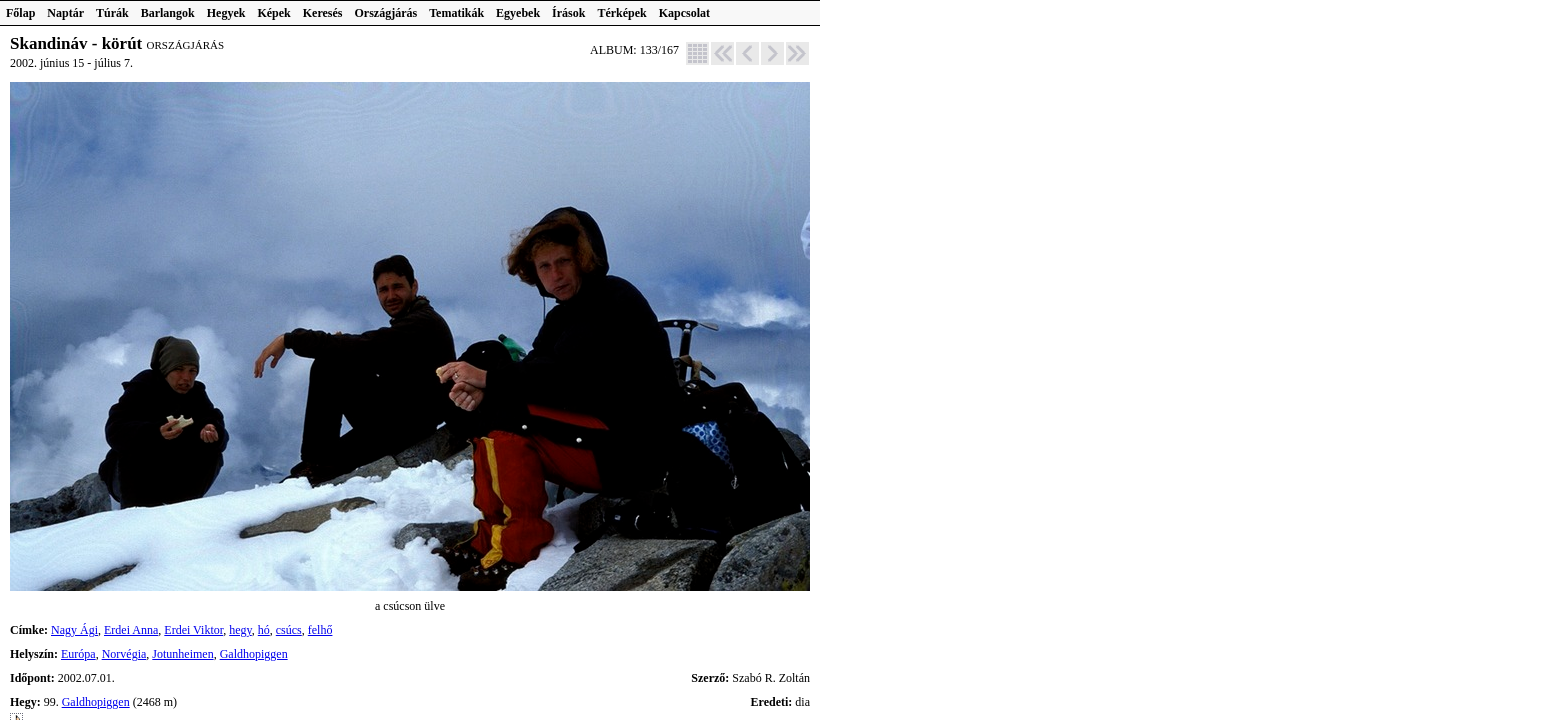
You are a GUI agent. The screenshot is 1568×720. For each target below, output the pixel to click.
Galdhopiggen (254, 654)
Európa (78, 654)
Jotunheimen (182, 654)
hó (264, 630)
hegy (240, 630)
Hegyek (226, 13)
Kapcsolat (684, 13)
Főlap (20, 13)
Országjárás (386, 13)
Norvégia (124, 654)
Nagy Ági (74, 630)
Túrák (112, 13)
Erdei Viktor (193, 630)
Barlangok (168, 13)
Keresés (323, 13)
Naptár (65, 13)
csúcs (289, 630)
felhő (320, 630)
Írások (568, 13)
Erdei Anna (131, 630)
